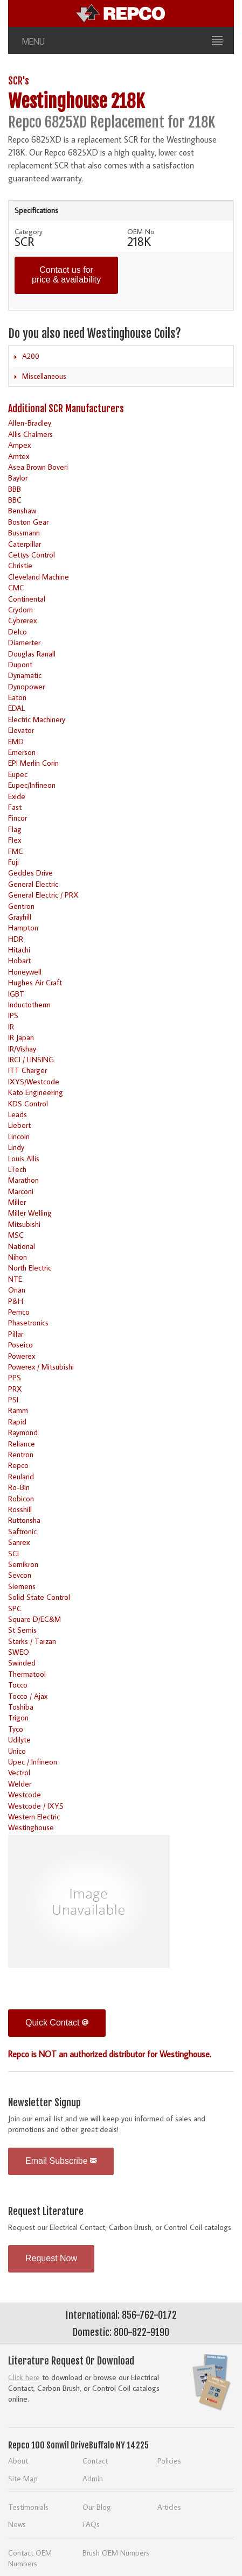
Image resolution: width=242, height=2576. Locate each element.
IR (11, 1026)
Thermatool (27, 1674)
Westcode (24, 1794)
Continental (26, 599)
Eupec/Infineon (32, 785)
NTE (15, 1279)
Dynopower (26, 686)
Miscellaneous (44, 376)
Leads (17, 1114)
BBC (15, 500)
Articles (169, 2507)
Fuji (13, 862)
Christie (20, 565)
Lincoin (19, 1136)
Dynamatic (25, 675)
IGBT (16, 994)
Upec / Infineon (32, 1761)
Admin (92, 2478)
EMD (16, 741)
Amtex (18, 456)
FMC (15, 851)
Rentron (20, 1454)
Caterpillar (24, 544)
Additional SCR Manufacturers (66, 408)
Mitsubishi (24, 1224)
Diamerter (24, 642)
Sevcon (19, 1575)
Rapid (17, 1421)
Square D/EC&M (34, 1619)
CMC (16, 587)
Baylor (17, 477)
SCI (13, 1553)
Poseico (20, 1344)
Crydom (20, 609)
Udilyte (19, 1739)
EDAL (16, 708)
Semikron (23, 1564)
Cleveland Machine (38, 576)
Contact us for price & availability (66, 274)
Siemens (22, 1586)
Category (29, 231)
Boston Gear (28, 522)
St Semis (22, 1630)
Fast (15, 807)
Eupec (17, 774)
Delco (17, 631)
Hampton (23, 927)
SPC (15, 1608)
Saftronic (22, 1531)
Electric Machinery (36, 719)
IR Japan (21, 1037)
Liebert (19, 1125)
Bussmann (24, 532)
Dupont (20, 664)
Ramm (18, 1410)
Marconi (20, 1191)
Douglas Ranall (32, 653)
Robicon (21, 1498)
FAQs (91, 2524)
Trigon (18, 1717)
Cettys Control (31, 554)
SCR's (18, 81)
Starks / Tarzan (32, 1641)
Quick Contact (56, 2022)
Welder (19, 1784)
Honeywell (25, 971)
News (17, 2524)
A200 (30, 356)
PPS (14, 1377)
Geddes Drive (30, 872)
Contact (95, 2460)
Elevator (21, 730)
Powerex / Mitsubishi (41, 1366)
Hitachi (19, 949)
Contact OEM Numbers (30, 2557)
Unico (17, 1751)
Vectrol (19, 1772)
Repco (18, 1465)
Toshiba (20, 1707)
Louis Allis (23, 1158)
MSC (16, 1235)
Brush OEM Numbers (115, 2552)
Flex (14, 840)
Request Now (51, 2258)
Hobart (19, 960)
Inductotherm (29, 1004)
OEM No (141, 231)
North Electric (29, 1267)
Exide (16, 796)
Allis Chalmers (30, 434)
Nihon (17, 1257)
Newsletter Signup (44, 2102)
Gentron (21, 906)
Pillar (15, 1334)
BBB (14, 489)
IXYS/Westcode (33, 1081)
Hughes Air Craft (35, 982)
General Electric (33, 884)
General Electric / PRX (43, 895)
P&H (15, 1301)
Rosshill (20, 1509)
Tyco (15, 1729)
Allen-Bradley (29, 423)
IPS (13, 1015)
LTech (17, 1169)
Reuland (21, 1476)
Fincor (17, 818)
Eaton (17, 697)
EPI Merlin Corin (33, 763)
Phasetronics (28, 1322)
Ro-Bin (19, 1487)
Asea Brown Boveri (38, 467)
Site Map (23, 2478)
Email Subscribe (60, 2160)
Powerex (21, 1356)
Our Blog (96, 2507)
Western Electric (34, 1816)
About (18, 2460)
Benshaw (22, 510)
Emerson (22, 752)
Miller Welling (30, 1213)
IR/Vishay (22, 1048)
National (21, 1246)
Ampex (19, 445)
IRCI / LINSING (31, 1059)
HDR (15, 939)
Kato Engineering (35, 1092)
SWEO (18, 1652)
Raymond (23, 1432)
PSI (13, 1399)
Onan (16, 1290)
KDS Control (28, 1103)
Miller (17, 1202)
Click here (24, 2377)
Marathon (23, 1180)
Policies (169, 2460)
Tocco (17, 1684)
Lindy (16, 1147)
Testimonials (28, 2507)
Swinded (22, 1662)
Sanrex (19, 1542)
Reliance (21, 1443)
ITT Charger (27, 1070)
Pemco (19, 1312)
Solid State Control (39, 1597)
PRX (15, 1389)
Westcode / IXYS (36, 1806)
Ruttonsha (24, 1520)
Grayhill (19, 917)
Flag (15, 829)
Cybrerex (22, 620)
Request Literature (46, 2211)
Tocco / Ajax (27, 1696)
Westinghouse (31, 1827)
